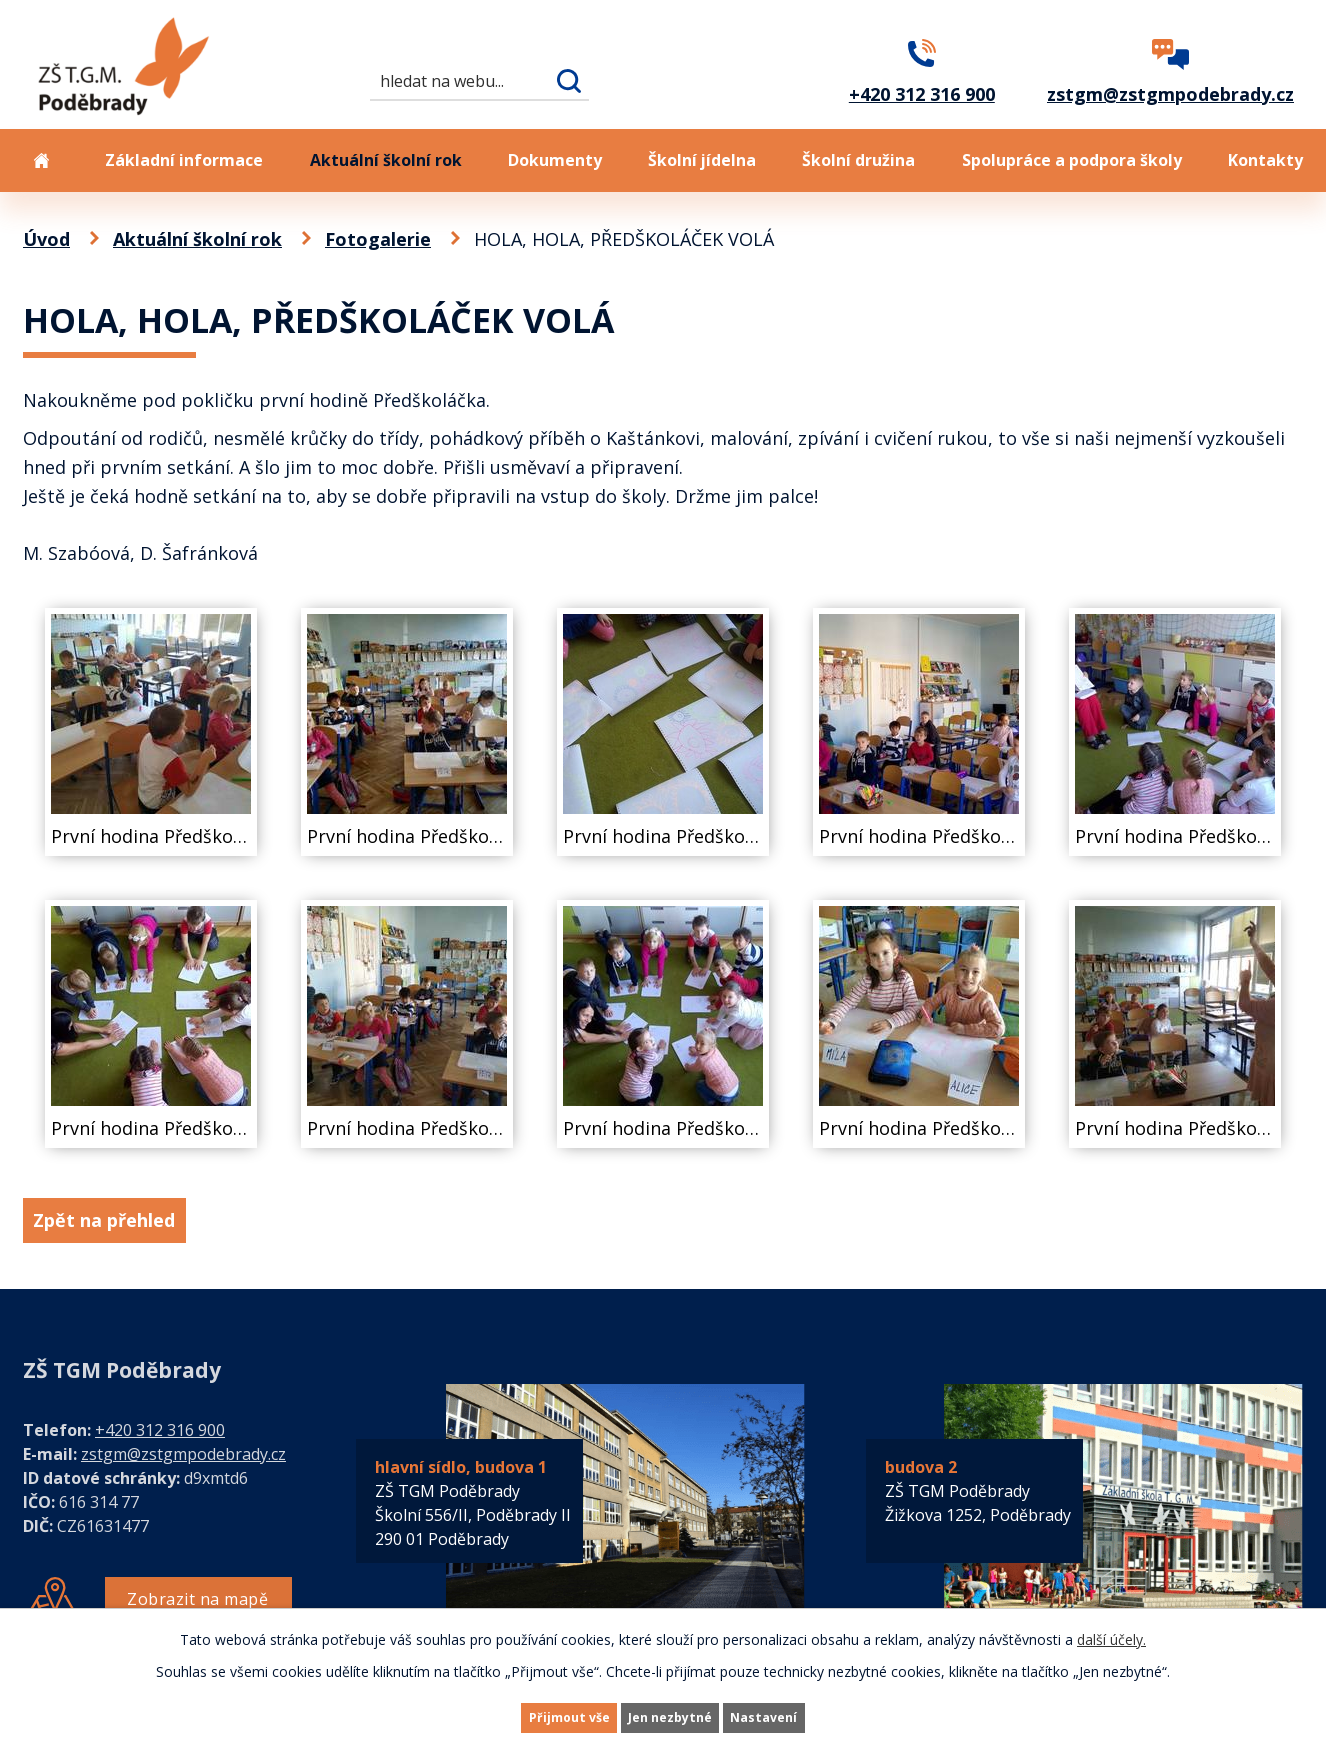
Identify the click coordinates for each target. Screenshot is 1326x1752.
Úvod (41, 160)
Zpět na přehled (121, 1220)
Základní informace (184, 160)
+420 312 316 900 (160, 1430)
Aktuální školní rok (386, 160)
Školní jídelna (702, 160)
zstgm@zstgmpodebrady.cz (183, 1454)
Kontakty (1265, 160)
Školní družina (858, 160)
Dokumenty (555, 160)
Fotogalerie (378, 239)
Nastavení (802, 1715)
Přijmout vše (533, 1715)
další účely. (1111, 1634)
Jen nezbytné (671, 1715)
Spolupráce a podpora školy (1072, 160)
